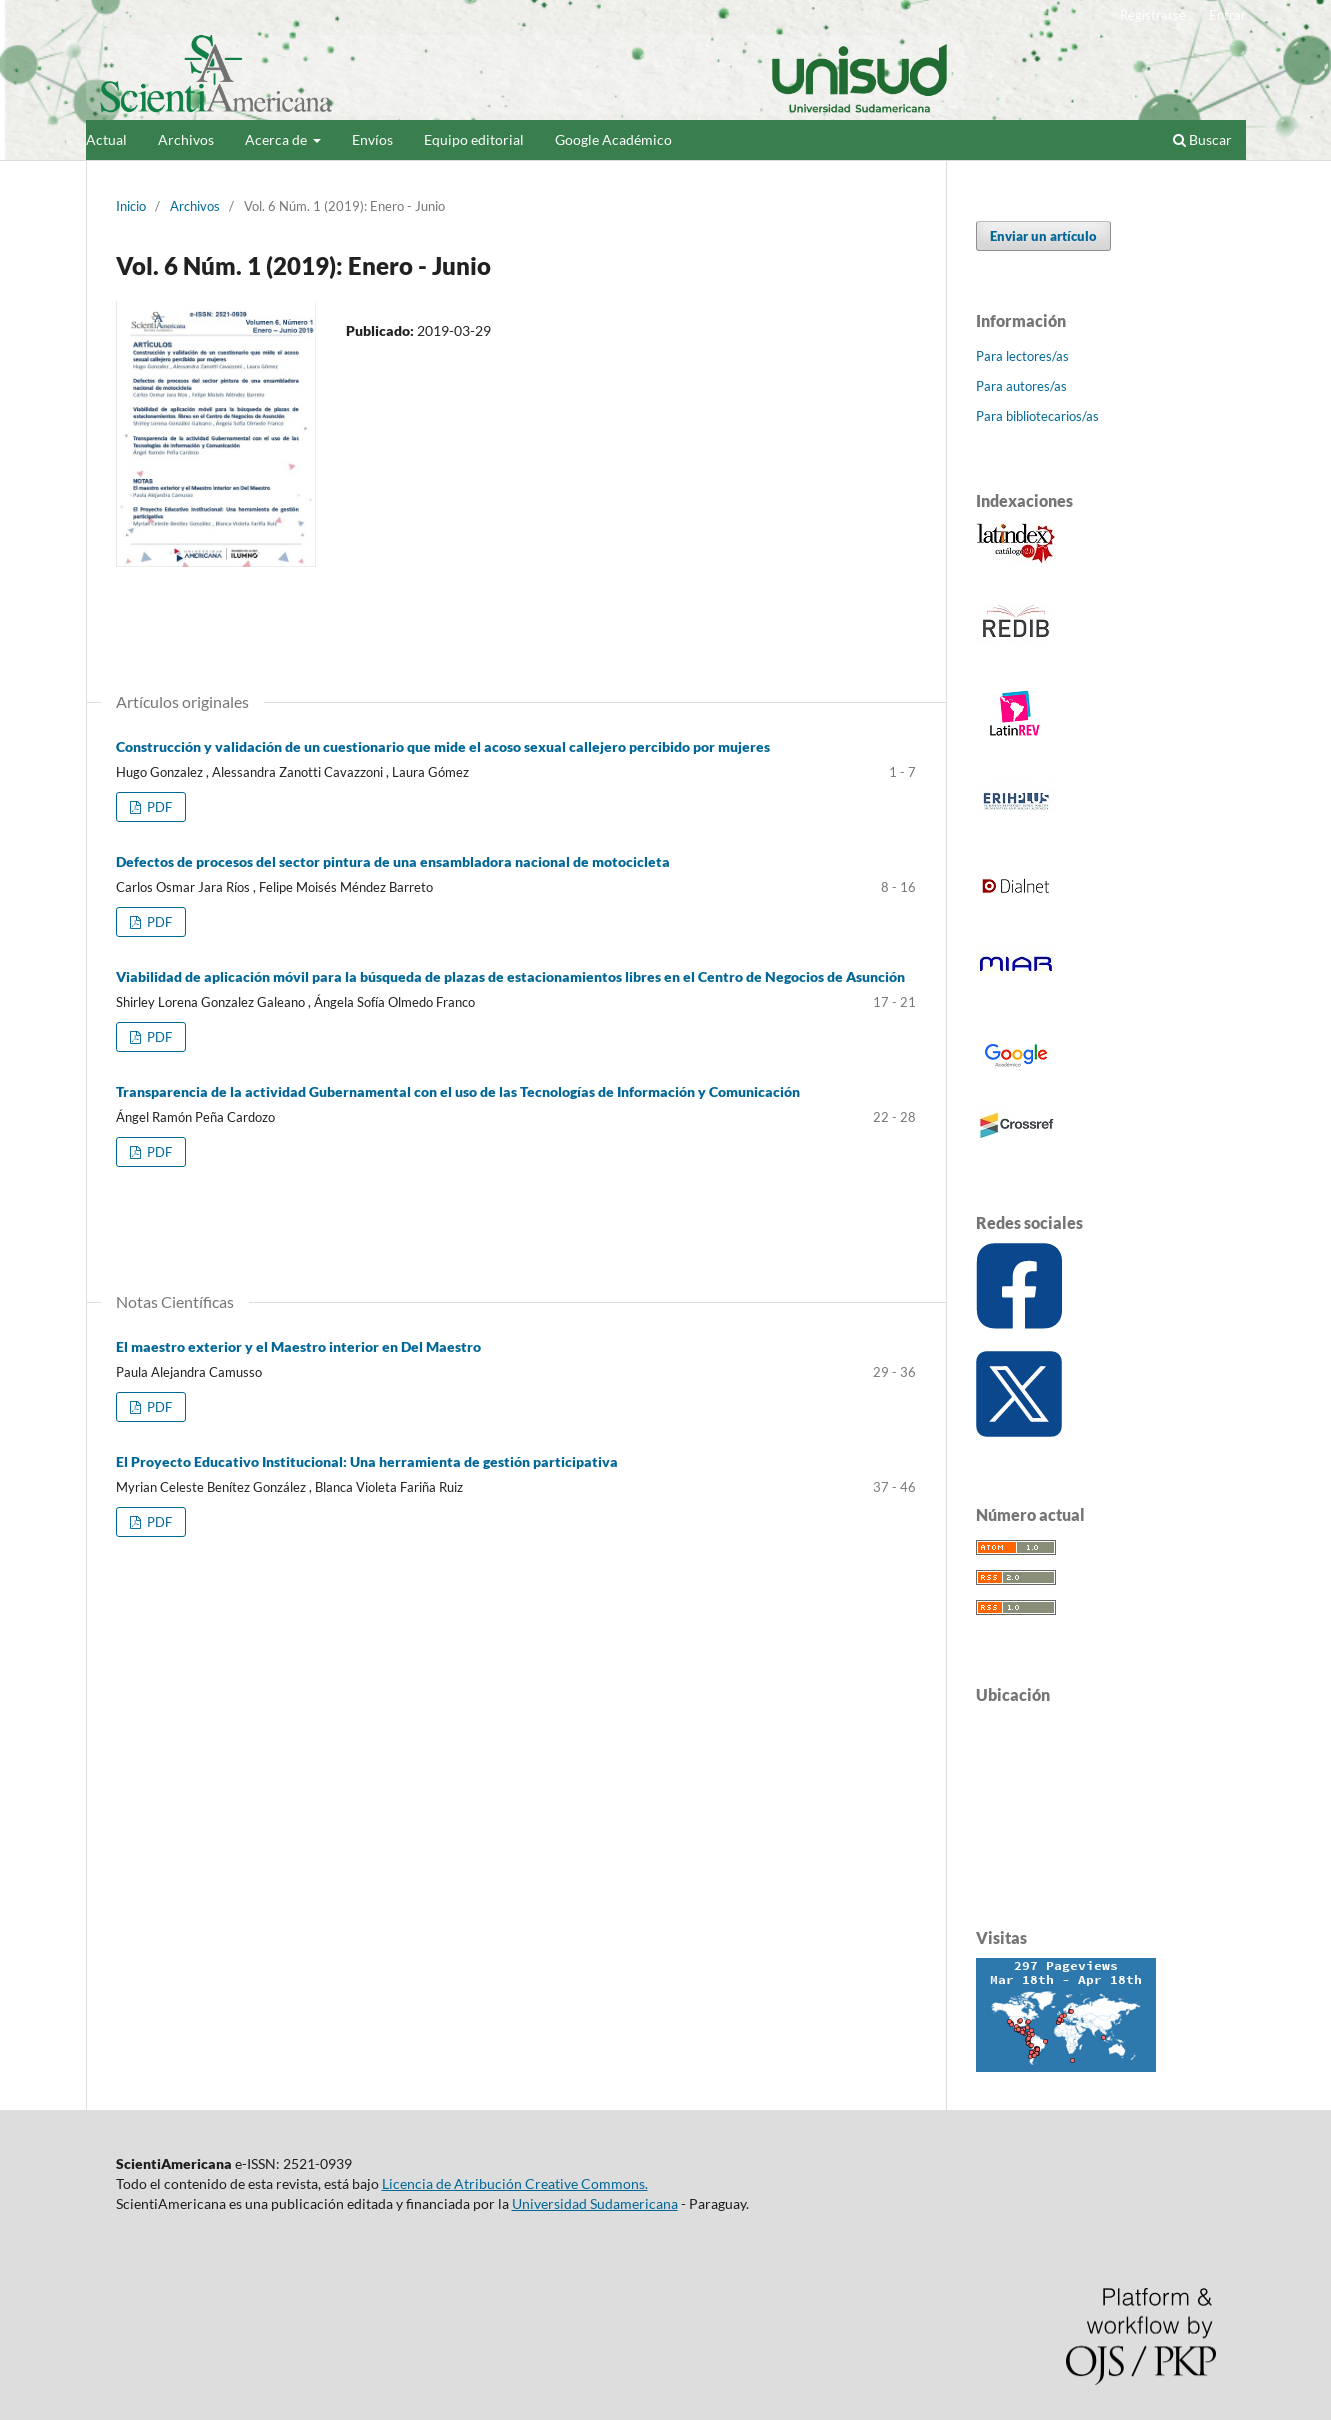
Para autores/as (1021, 386)
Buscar (1202, 139)
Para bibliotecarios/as (1037, 416)
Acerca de (277, 139)
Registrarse (1153, 15)
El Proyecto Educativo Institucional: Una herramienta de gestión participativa (367, 1461)
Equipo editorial (474, 139)
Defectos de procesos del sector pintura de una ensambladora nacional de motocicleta (393, 861)
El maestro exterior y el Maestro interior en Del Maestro (298, 1346)
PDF (158, 807)
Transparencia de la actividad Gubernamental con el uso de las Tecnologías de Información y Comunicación (458, 1091)
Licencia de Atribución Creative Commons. (515, 2183)
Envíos (372, 139)
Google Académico (613, 139)
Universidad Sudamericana (595, 2203)
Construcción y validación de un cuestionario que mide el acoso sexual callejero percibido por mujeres (443, 746)
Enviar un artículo (1043, 236)
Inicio (131, 206)
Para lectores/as (1022, 356)
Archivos (186, 139)
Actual (106, 139)
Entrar (1227, 15)
